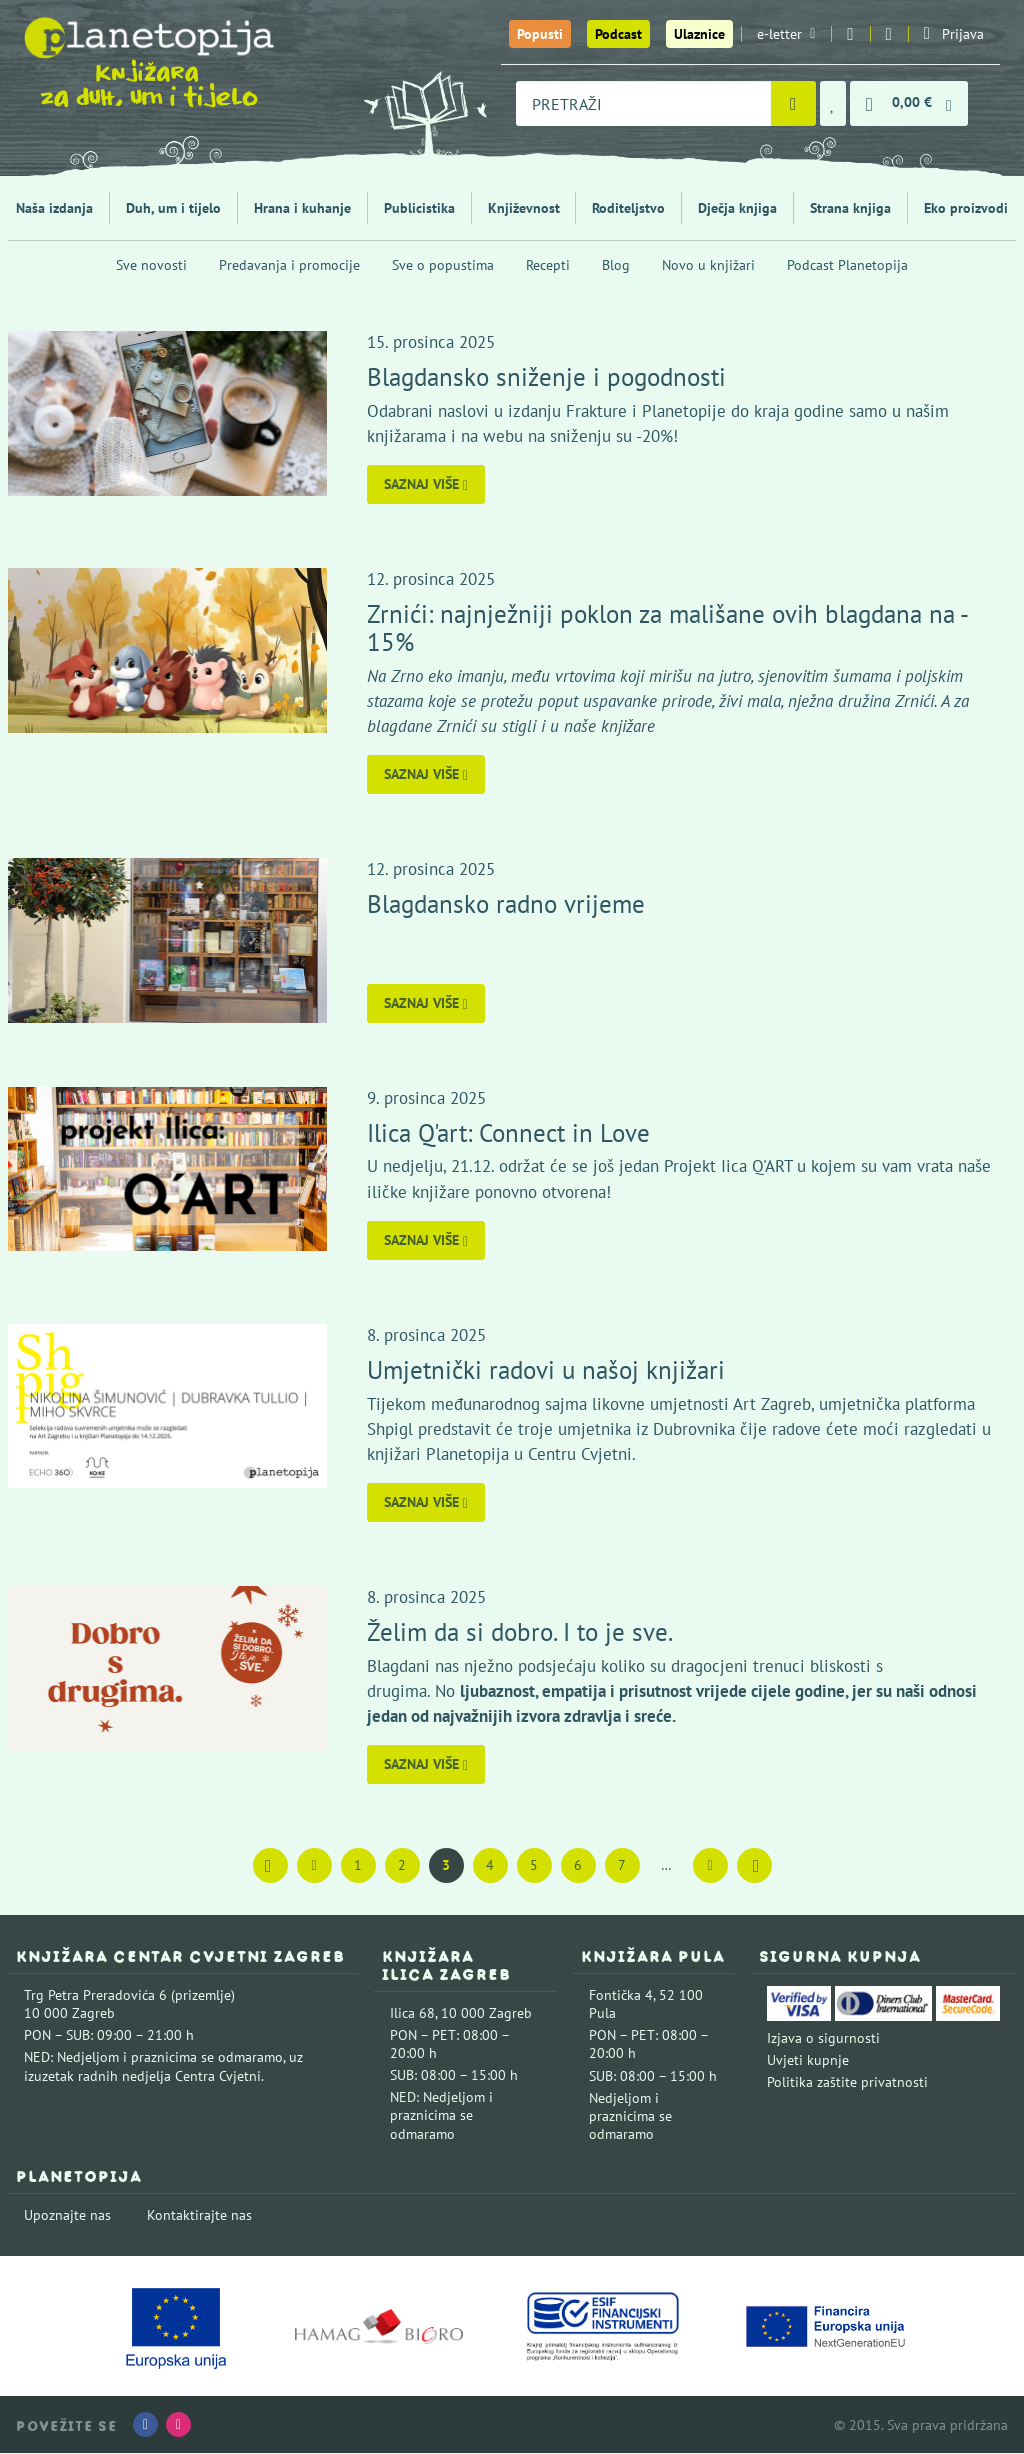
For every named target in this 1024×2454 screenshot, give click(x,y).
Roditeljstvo (628, 208)
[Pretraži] (793, 103)
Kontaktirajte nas (199, 2215)
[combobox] (643, 103)
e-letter (786, 34)
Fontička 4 (621, 1995)
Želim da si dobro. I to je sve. (521, 1631)
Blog (616, 265)
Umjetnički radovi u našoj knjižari (547, 1369)
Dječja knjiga (737, 208)
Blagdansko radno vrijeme (507, 903)
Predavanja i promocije (289, 265)
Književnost (524, 208)
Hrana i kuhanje (302, 208)
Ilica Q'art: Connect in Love (509, 1132)
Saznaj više (427, 484)
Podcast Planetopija (847, 265)
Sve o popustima (443, 265)
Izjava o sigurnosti (823, 2038)
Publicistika (419, 208)
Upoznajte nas (67, 2215)
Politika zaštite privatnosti (847, 2083)
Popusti (540, 34)
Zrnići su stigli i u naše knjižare (544, 726)
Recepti (548, 265)
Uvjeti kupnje (808, 2061)
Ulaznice (699, 34)
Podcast (618, 34)
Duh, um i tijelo (173, 208)
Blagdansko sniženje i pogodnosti (547, 376)
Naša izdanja (54, 208)
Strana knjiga (850, 208)
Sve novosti (151, 265)
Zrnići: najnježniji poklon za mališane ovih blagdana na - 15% (668, 627)
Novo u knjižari (708, 265)
